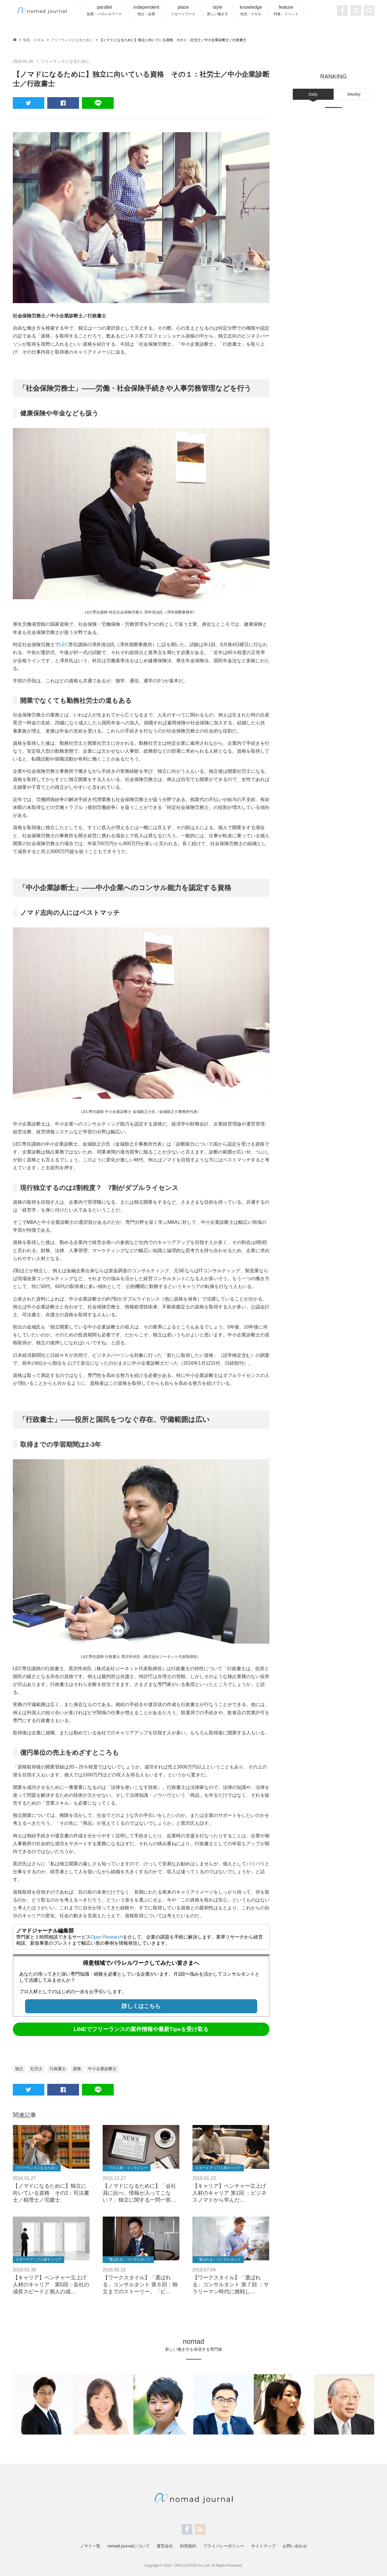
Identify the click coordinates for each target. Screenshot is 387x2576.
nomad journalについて (128, 2545)
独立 (19, 2068)
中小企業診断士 (102, 2068)
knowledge (251, 10)
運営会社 (165, 2545)
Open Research (107, 1936)
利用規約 (188, 2545)
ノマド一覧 (90, 2545)
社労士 (36, 2068)
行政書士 (58, 2068)
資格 (77, 2068)
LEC (64, 644)
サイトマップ (263, 2545)
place (183, 10)
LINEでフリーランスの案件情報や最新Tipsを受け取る (141, 2029)
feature (286, 10)
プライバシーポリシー (223, 2545)
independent (146, 10)
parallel (104, 10)
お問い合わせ (295, 2545)
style (217, 10)
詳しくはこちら (141, 2006)
